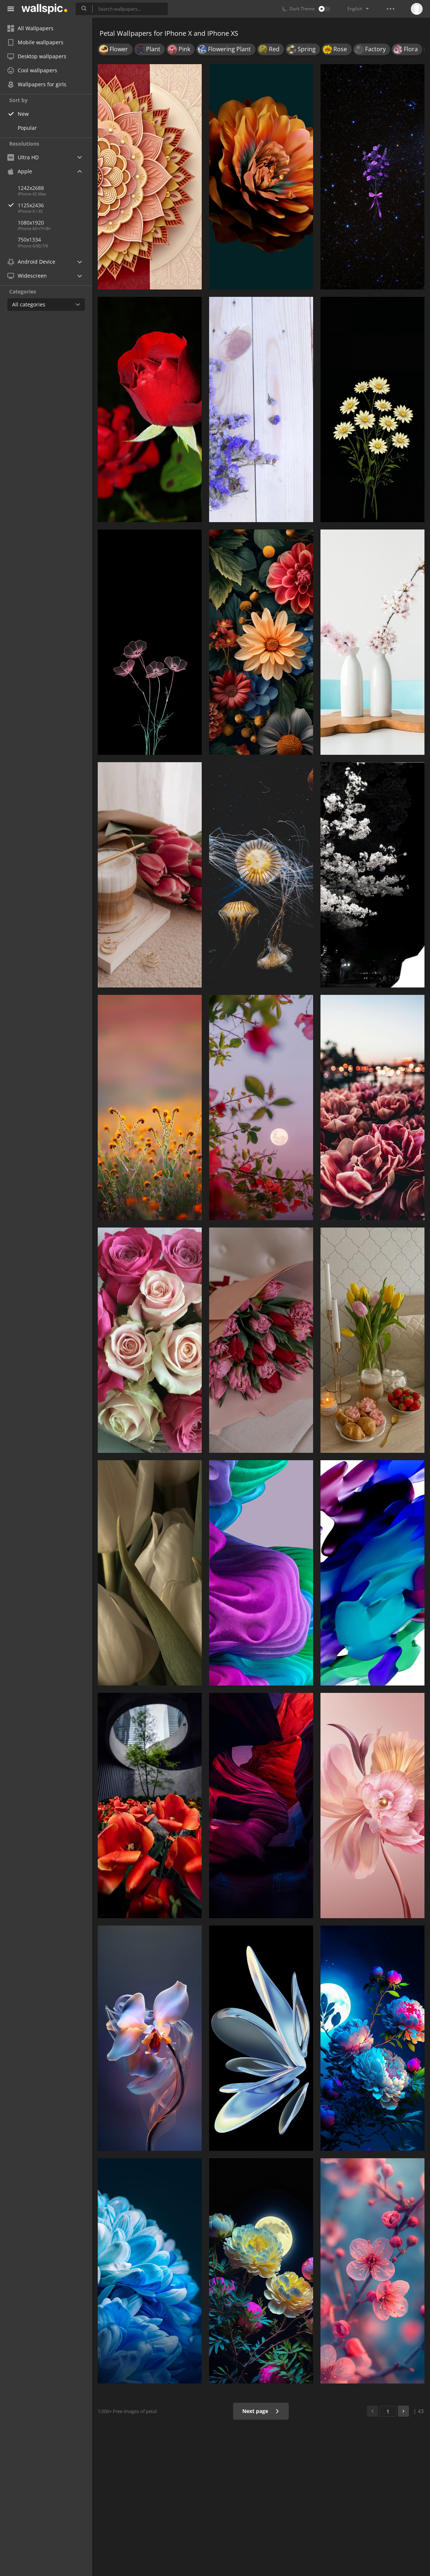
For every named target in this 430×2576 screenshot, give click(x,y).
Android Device (31, 261)
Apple (19, 171)
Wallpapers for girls (36, 84)
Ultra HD (23, 157)
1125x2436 (55, 205)
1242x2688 (31, 188)
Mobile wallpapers (35, 42)
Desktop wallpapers (36, 56)
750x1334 (29, 239)
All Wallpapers (30, 28)
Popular (27, 127)
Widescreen (27, 275)
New (23, 113)
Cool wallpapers (32, 70)
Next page (261, 2410)
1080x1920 (31, 222)
